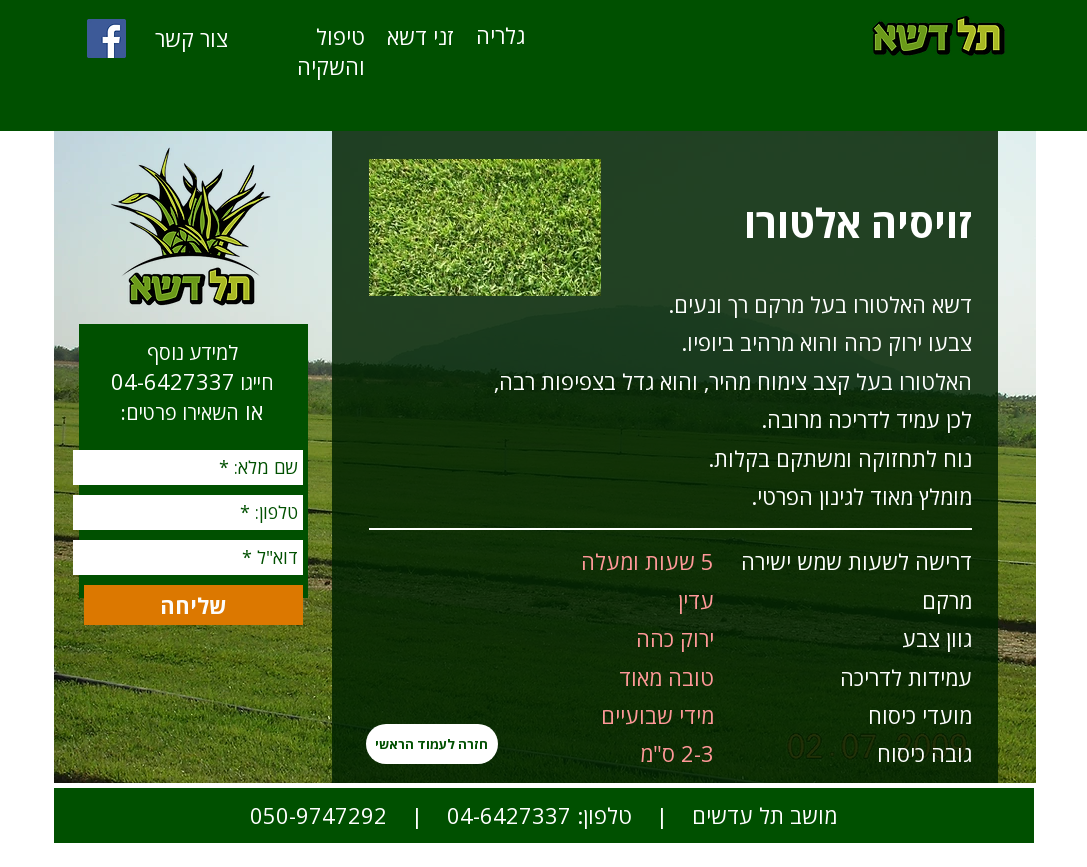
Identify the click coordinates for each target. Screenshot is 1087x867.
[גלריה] (500, 35)
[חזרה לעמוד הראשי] (432, 744)
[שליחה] (193, 605)
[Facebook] (106, 38)
